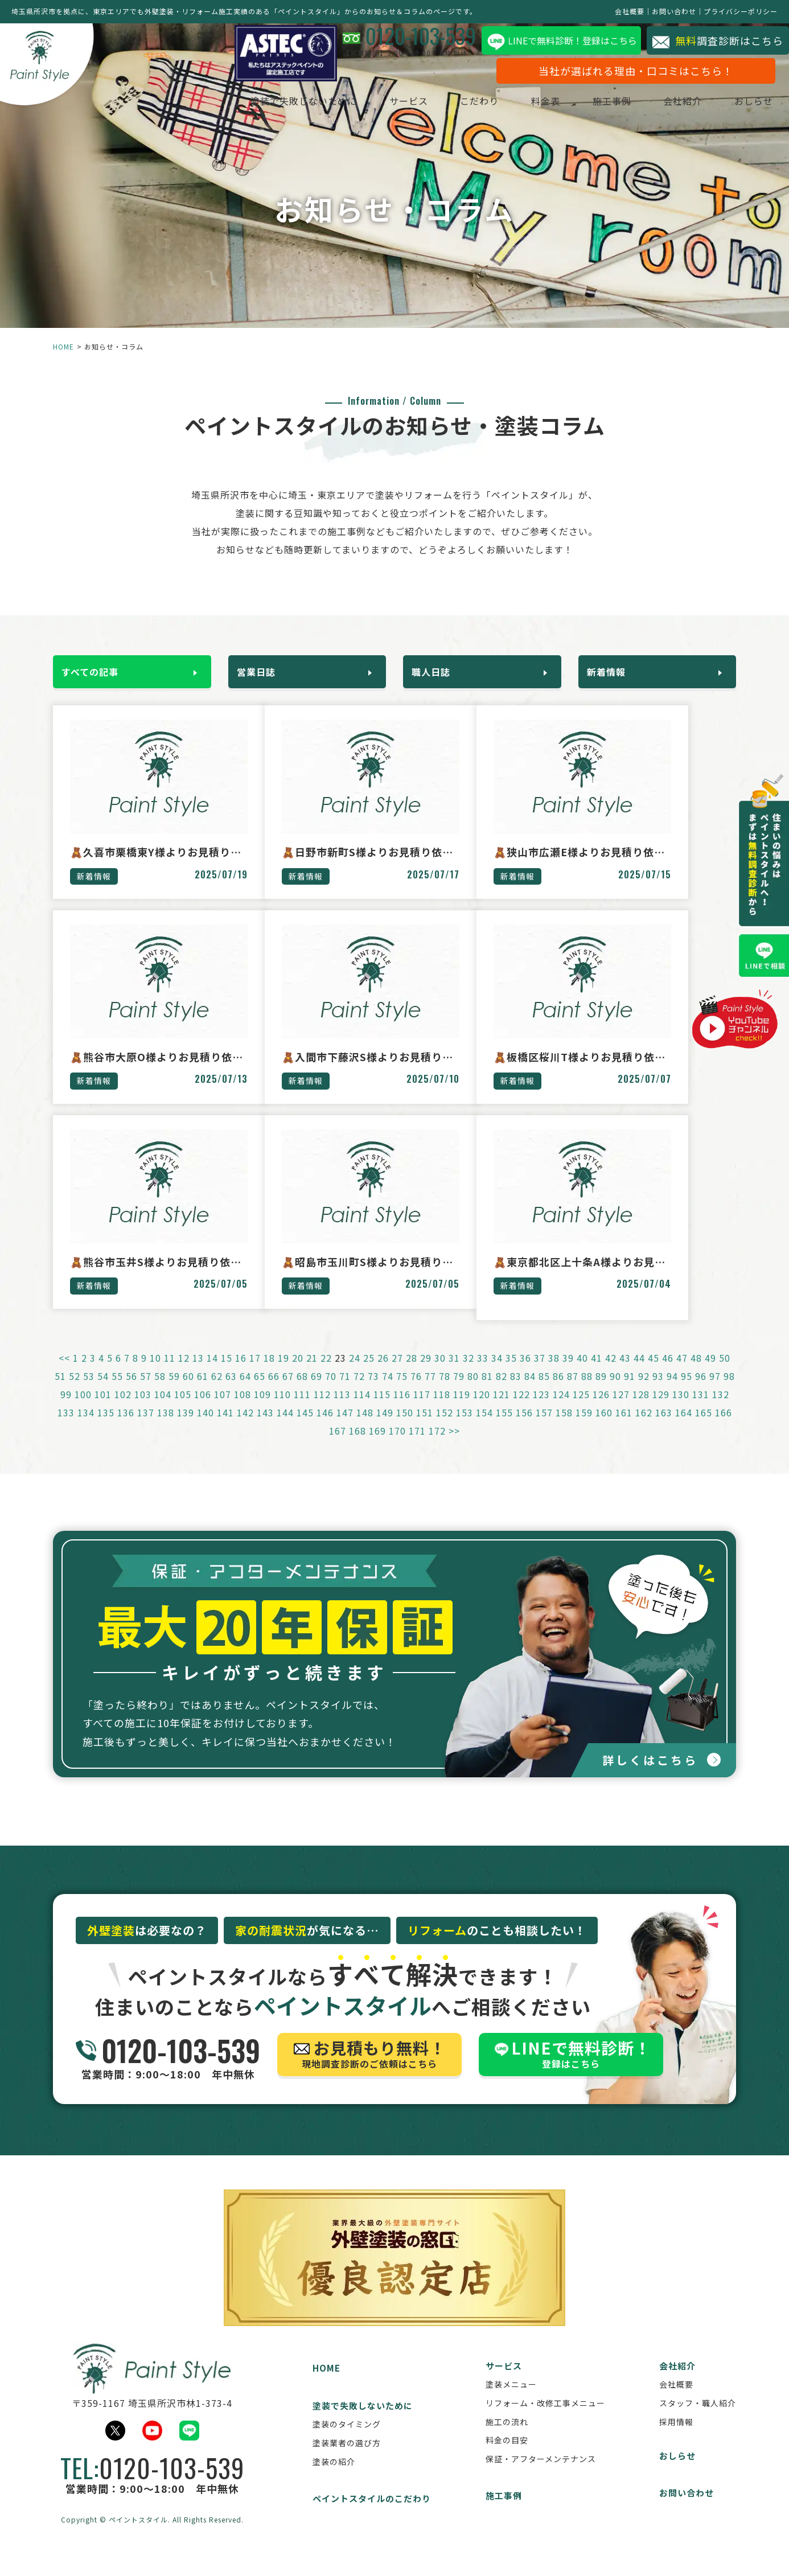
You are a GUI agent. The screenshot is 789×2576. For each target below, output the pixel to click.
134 (85, 1428)
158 (564, 1428)
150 (404, 1428)
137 (145, 1428)
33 (482, 1374)
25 (369, 1374)
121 (501, 1410)
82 (501, 1392)
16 (240, 1374)
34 (497, 1374)
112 (322, 1410)
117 (421, 1410)
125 (581, 1410)
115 (382, 1410)
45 (653, 1374)
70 (330, 1392)
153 (464, 1428)
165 (703, 1428)
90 (615, 1392)
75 (402, 1392)
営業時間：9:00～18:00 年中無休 (168, 2073)
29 (426, 1374)
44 (639, 1374)
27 (397, 1374)
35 (511, 1374)
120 (481, 1410)
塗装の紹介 (334, 2479)
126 (601, 1410)
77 (430, 1392)
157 (544, 1428)
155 (504, 1428)
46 (667, 1374)
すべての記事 (95, 669)
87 (572, 1392)
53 (88, 1392)
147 (345, 1428)
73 (373, 1392)
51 (60, 1392)
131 (700, 1410)
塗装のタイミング (347, 2442)
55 (117, 1392)
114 (362, 1410)
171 (417, 1446)
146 (325, 1428)
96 (700, 1392)
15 (226, 1374)
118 (441, 1410)
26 (383, 1374)
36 (525, 1374)
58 (160, 1392)
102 (123, 1410)
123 (541, 1410)
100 (83, 1410)
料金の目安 (507, 2458)
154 (484, 1428)
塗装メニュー (511, 2402)
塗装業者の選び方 (347, 2461)
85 (544, 1392)
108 (242, 1410)
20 (297, 1374)
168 (357, 1446)
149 (384, 1428)
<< (64, 1374)
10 (155, 1374)
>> (454, 1446)
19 (283, 1374)
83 (515, 1392)
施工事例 (589, 103)
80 (473, 1392)
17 (255, 1374)
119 (461, 1410)
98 (729, 1392)
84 (530, 1392)
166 (723, 1428)
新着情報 (612, 669)
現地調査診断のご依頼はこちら (369, 2073)
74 (387, 1392)
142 (245, 1428)
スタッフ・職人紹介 (697, 2421)
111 (302, 1410)
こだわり (456, 103)
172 (437, 1446)
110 (282, 1410)
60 (188, 1392)
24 (354, 1374)
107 (222, 1410)
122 (521, 1410)
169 (377, 1446)
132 (720, 1410)
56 (131, 1392)
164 (683, 1428)
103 (142, 1410)
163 (663, 1428)
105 (182, 1410)
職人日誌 (436, 669)
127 (621, 1410)
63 (231, 1392)
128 (641, 1410)
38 (554, 1374)
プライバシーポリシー (741, 11)
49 (710, 1374)
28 (411, 1374)
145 (305, 1428)
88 (587, 1392)
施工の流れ (507, 2439)
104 (162, 1410)
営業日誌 (262, 669)
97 (715, 1392)
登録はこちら (571, 2073)
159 (584, 1428)
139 (185, 1428)
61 (202, 1392)
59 (174, 1392)
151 (424, 1428)
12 (184, 1374)
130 (680, 1410)
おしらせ (731, 103)
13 (198, 1374)
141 (225, 1428)
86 (558, 1392)
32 (468, 1374)
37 (539, 1374)
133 (66, 1428)
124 (561, 1410)
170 (397, 1446)
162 (643, 1428)
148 (364, 1428)
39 (568, 1374)
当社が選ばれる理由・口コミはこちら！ (613, 73)
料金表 (522, 103)
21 (312, 1374)
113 (342, 1410)
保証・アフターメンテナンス (541, 2476)
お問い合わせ (674, 11)
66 (274, 1392)
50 (724, 1374)
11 (169, 1374)
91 (629, 1392)
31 (454, 1374)
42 (611, 1374)
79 (459, 1392)
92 (644, 1392)
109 (262, 1410)
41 (596, 1374)
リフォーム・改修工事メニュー (545, 2421)
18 (269, 1374)
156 (524, 1428)
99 (66, 1410)
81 (487, 1392)
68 (302, 1392)
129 (660, 1410)
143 (265, 1428)
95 (686, 1392)
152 (444, 1428)
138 (165, 1428)
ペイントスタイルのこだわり (372, 2516)
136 (125, 1428)
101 (103, 1410)
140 (205, 1428)
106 (202, 1410)
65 (259, 1392)
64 (245, 1392)
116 (401, 1410)
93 (658, 1392)
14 (212, 1374)
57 (145, 1392)
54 (103, 1392)
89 (601, 1392)
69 (316, 1392)
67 (288, 1392)
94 (672, 1392)
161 (623, 1428)
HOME (63, 346)
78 (444, 1392)
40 (582, 1374)
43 (625, 1374)
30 (440, 1374)
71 (345, 1392)
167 (337, 1446)
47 (682, 1374)
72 (359, 1392)
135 (105, 1428)
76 (416, 1392)
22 (326, 1374)
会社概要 (629, 11)
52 (74, 1392)
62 (217, 1392)
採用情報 (676, 2439)
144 (285, 1428)
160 (604, 1428)
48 (696, 1374)
